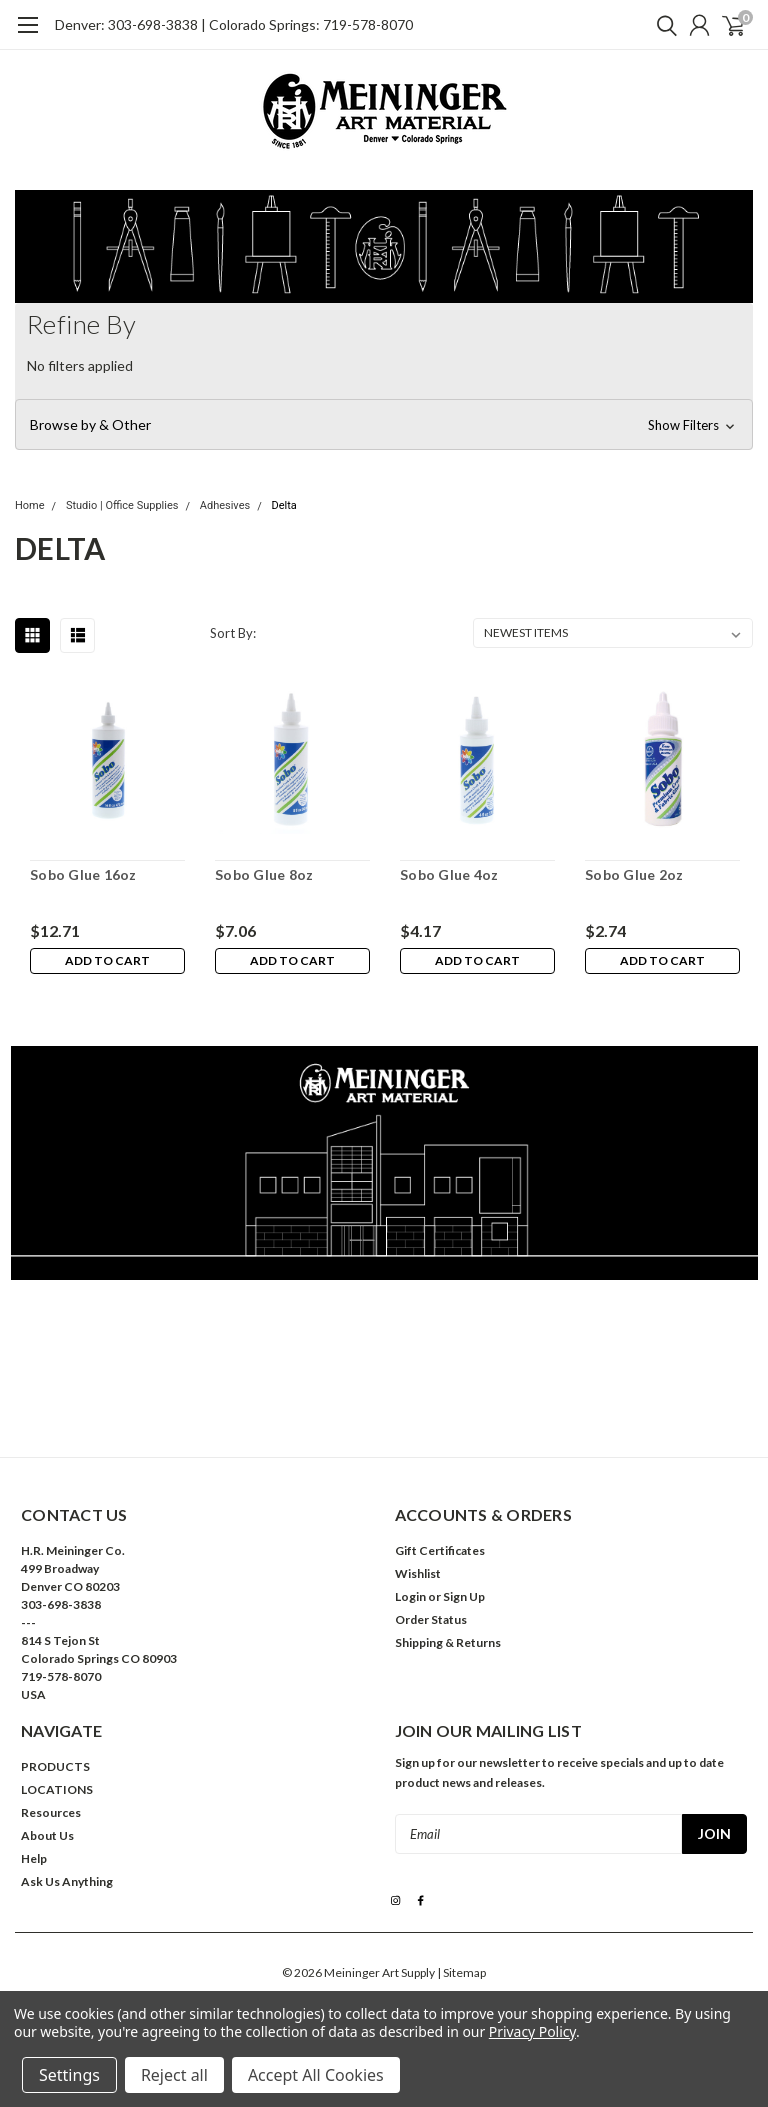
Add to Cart (107, 960)
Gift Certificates (440, 1550)
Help (34, 1858)
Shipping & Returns (448, 1642)
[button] (384, 425)
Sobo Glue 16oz (83, 874)
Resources (51, 1812)
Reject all (174, 2075)
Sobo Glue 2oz (634, 874)
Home (30, 505)
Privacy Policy (532, 2031)
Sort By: (233, 633)
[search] (662, 25)
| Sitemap (461, 1972)
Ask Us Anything (67, 1881)
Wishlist (418, 1573)
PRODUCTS (55, 1766)
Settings (69, 2075)
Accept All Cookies (316, 2075)
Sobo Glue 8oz (264, 874)
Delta (283, 505)
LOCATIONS (57, 1789)
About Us (47, 1835)
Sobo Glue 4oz (449, 874)
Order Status (431, 1619)
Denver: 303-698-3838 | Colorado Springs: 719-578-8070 (234, 24)
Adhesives (225, 505)
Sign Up (464, 1596)
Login (410, 1596)
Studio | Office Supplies (122, 505)
